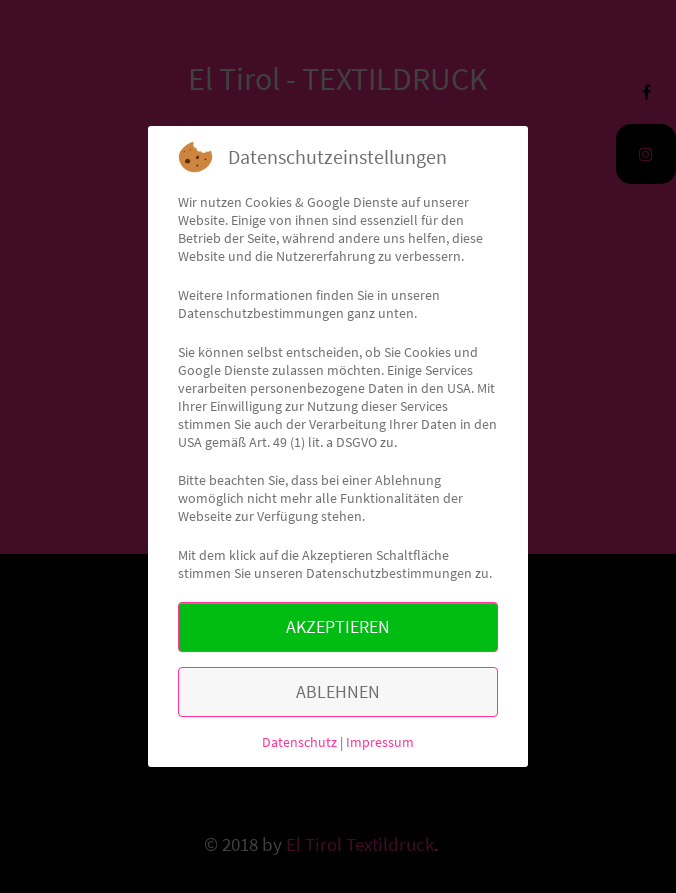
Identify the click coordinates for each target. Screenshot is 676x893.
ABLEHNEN (338, 691)
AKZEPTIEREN (338, 626)
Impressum (380, 742)
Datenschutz (299, 742)
